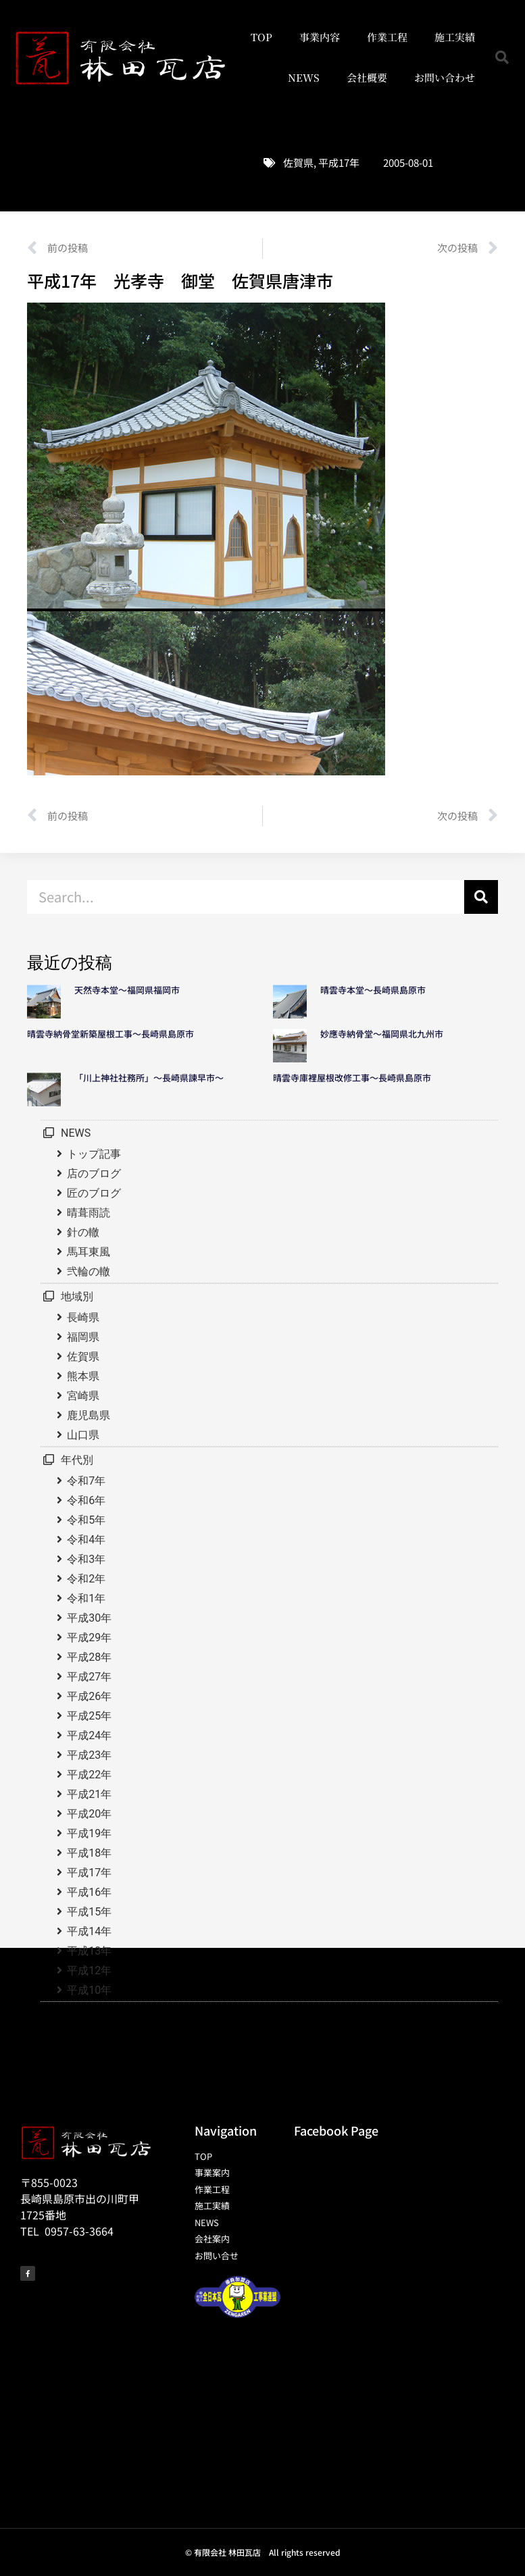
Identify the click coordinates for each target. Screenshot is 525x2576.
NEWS (304, 77)
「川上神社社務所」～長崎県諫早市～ (149, 1077)
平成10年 (89, 1990)
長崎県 (83, 1317)
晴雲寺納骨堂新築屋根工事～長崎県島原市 (110, 1033)
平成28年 (89, 1657)
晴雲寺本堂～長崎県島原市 (373, 989)
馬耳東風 (88, 1251)
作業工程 (387, 37)
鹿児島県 (88, 1415)
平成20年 (89, 1813)
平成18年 (89, 1853)
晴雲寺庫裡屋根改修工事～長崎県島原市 (352, 1077)
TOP (261, 37)
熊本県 (83, 1376)
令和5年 (86, 1520)
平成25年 (89, 1715)
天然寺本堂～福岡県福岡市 (127, 989)
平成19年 (89, 1833)
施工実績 (454, 37)
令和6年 (86, 1500)
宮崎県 (83, 1395)
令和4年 (86, 1539)
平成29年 (89, 1637)
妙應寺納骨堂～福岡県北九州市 (386, 1033)
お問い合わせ (444, 77)
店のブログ (94, 1173)
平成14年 (89, 1931)
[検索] (481, 897)
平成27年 (89, 1676)
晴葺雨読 (88, 1212)
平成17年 (338, 162)
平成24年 (89, 1735)
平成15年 (89, 1911)
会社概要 (367, 77)
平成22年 (89, 1774)
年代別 (77, 1459)
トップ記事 (94, 1154)
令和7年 (86, 1480)
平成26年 (89, 1696)
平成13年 (89, 1950)
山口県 (83, 1434)
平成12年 (89, 1970)
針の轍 (83, 1232)
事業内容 (319, 37)
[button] (502, 57)
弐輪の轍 (88, 1271)
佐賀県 (298, 162)
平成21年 (89, 1794)
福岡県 (83, 1337)
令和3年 (86, 1559)
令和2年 (86, 1578)
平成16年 (89, 1892)
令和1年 (86, 1598)
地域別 (77, 1296)
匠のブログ (94, 1193)
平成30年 (89, 1618)
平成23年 (89, 1755)
